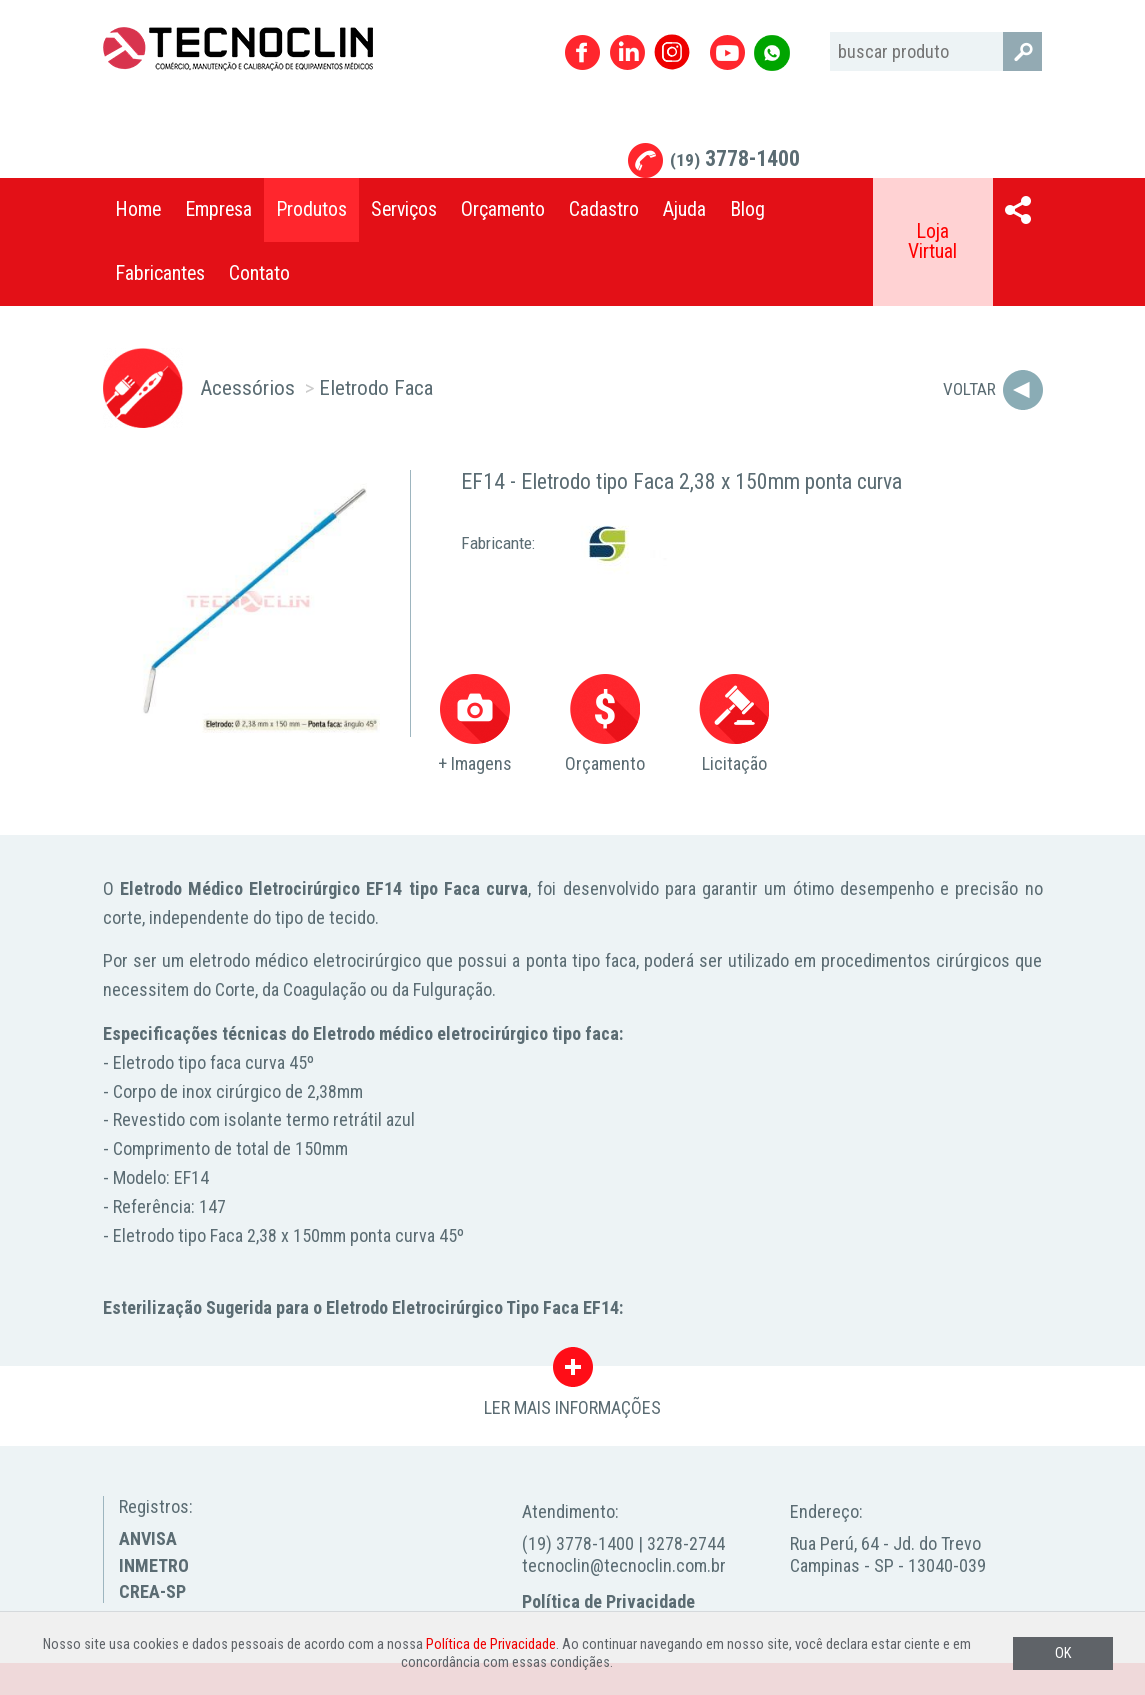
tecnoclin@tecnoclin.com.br (624, 1565)
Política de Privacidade (608, 1601)
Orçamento (503, 209)
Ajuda (684, 209)
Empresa (218, 209)
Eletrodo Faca (376, 387)
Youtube (727, 52)
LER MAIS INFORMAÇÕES (572, 1372)
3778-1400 (735, 158)
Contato (259, 273)
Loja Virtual (932, 241)
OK (1063, 1653)
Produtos (311, 209)
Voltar (969, 389)
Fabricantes (160, 273)
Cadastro (604, 209)
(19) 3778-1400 (578, 1543)
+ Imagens (475, 724)
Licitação (734, 724)
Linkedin (627, 52)
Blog (747, 209)
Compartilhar (1018, 210)
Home (138, 209)
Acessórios (247, 387)
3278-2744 (686, 1543)
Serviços (404, 209)
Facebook (582, 52)
